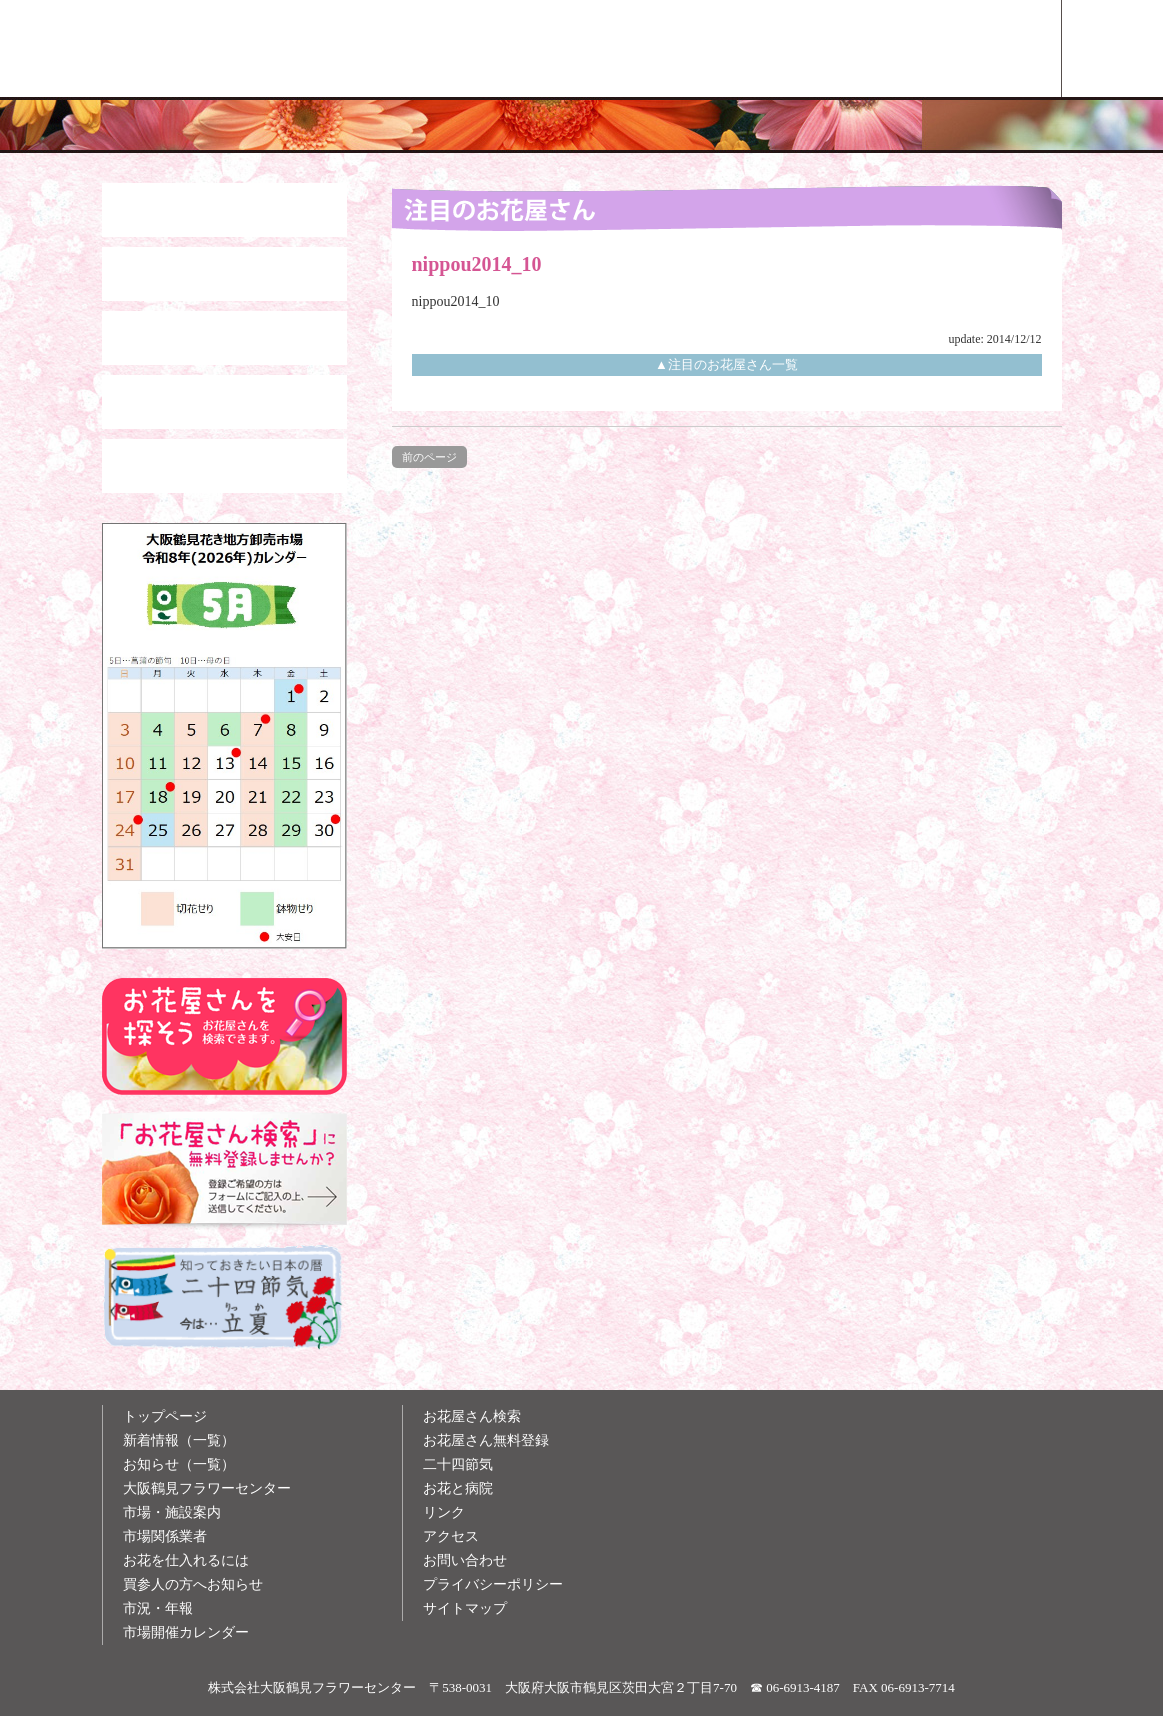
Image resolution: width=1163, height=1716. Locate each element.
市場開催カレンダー (186, 1632)
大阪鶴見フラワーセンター (207, 1488)
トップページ (165, 1416)
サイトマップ (465, 1608)
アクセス (451, 1536)
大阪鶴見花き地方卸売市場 (413, 48)
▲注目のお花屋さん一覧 (726, 364)
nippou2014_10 (456, 301)
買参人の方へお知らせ (193, 1584)
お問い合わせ (465, 1560)
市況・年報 (158, 1608)
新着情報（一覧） (179, 1440)
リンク (444, 1512)
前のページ (429, 457)
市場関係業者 (165, 1536)
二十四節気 (458, 1464)
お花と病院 (458, 1488)
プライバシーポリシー (493, 1584)
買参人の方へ (598, 48)
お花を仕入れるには (186, 1560)
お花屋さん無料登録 (486, 1440)
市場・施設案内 (172, 1512)
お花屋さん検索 (968, 48)
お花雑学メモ (783, 48)
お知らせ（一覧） (179, 1464)
